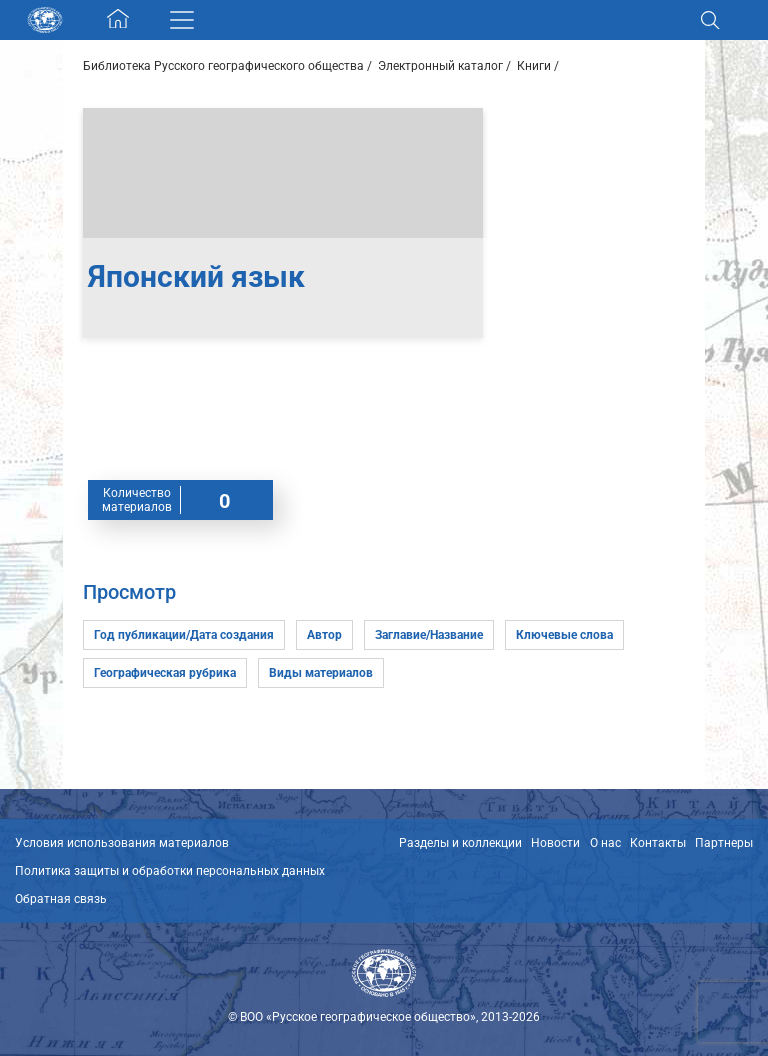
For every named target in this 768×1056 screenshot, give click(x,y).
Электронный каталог (440, 66)
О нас (605, 843)
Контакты (658, 843)
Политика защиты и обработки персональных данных (170, 871)
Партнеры (724, 843)
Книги (534, 66)
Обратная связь (61, 899)
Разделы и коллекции (460, 843)
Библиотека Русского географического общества (223, 66)
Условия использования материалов (122, 843)
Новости (555, 843)
